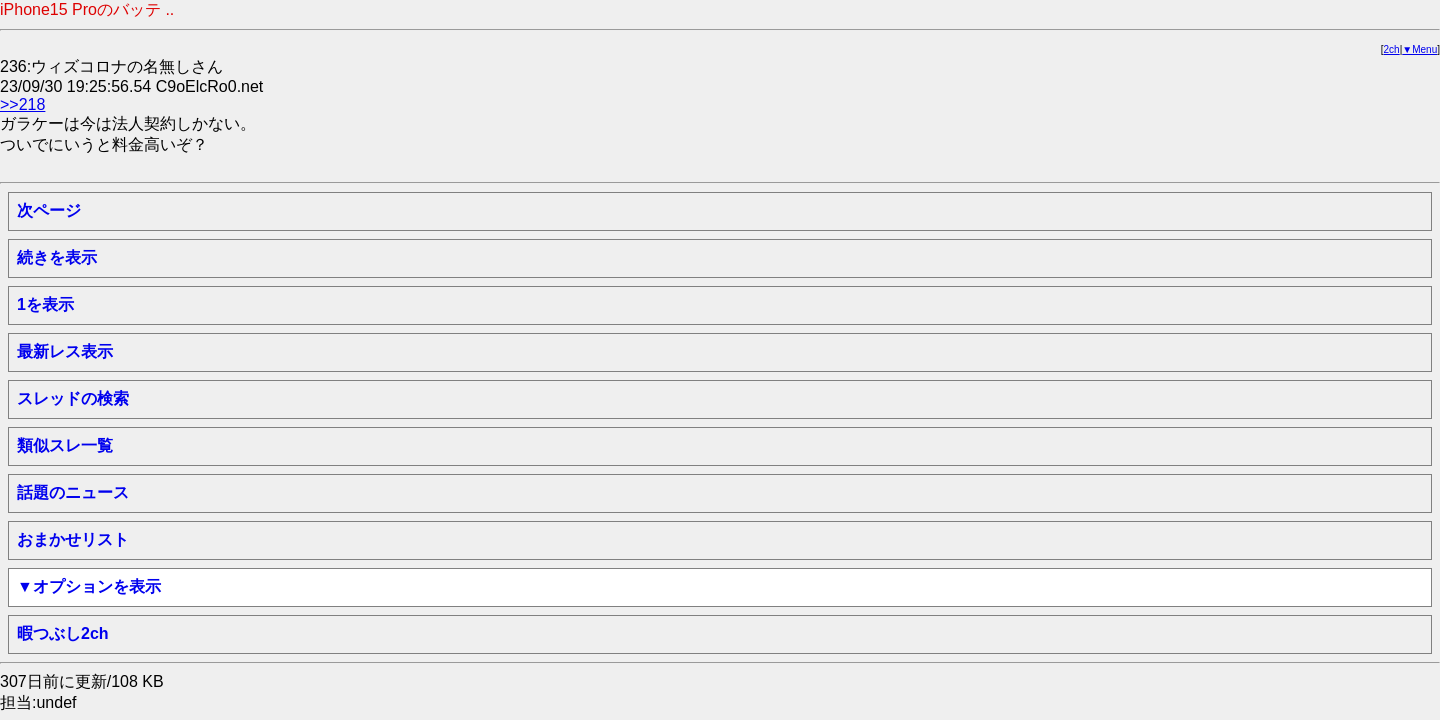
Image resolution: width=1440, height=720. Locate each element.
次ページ (49, 210)
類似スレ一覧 (65, 445)
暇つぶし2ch (63, 633)
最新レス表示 (65, 351)
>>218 (22, 104)
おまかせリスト (73, 539)
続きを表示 (57, 257)
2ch (1392, 49)
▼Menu (1419, 49)
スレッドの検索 (73, 398)
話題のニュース (73, 492)
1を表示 (45, 304)
